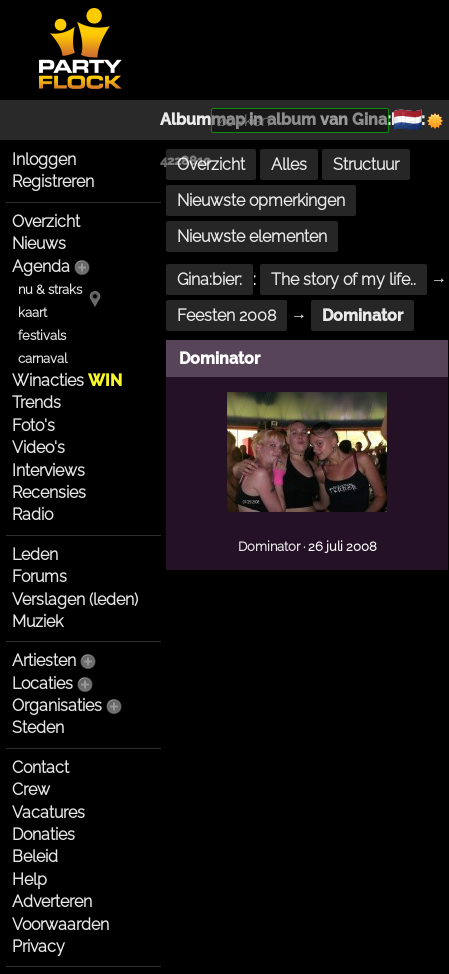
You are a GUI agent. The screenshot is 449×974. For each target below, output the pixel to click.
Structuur (366, 164)
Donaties (43, 834)
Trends (36, 402)
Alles (289, 164)
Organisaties (57, 705)
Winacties (67, 380)
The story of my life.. (343, 279)
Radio (32, 514)
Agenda (41, 266)
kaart (32, 312)
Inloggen (44, 159)
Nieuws (39, 243)
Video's (38, 447)
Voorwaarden (60, 924)
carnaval (42, 358)
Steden (38, 727)
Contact (40, 767)
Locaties (42, 683)
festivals (42, 335)
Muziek (37, 621)
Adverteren (52, 901)
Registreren (53, 181)
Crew (31, 789)
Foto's (33, 425)
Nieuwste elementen (252, 236)
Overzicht (46, 221)
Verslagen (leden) (75, 599)
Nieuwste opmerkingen (261, 200)
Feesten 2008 (226, 315)
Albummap (202, 119)
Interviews (48, 470)
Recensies (49, 492)
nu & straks (50, 289)
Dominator (362, 315)
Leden (35, 554)
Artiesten (44, 660)
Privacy (38, 946)
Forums (39, 576)
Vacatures (48, 812)
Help (29, 879)
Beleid (35, 856)
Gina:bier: (209, 279)
